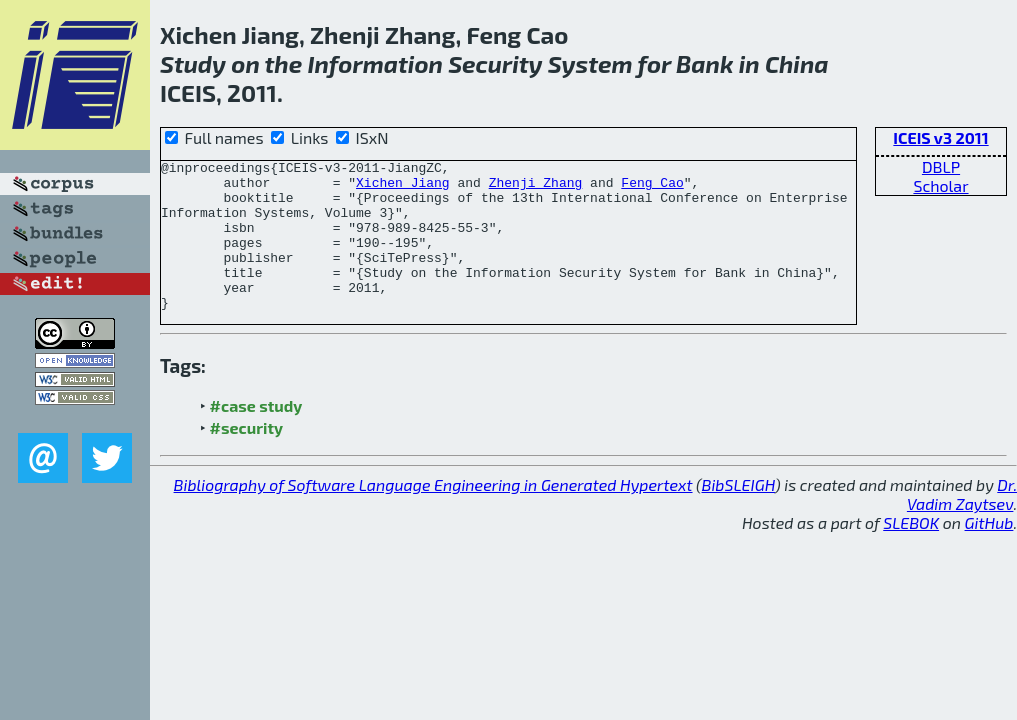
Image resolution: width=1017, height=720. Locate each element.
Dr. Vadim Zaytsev (962, 524)
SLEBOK (911, 552)
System (590, 63)
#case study (256, 435)
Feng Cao (652, 188)
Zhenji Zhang (536, 188)
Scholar (940, 185)
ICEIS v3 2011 (940, 137)
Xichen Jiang (403, 188)
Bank (704, 63)
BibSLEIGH (738, 514)
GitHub (989, 552)
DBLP (941, 166)
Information (375, 63)
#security (246, 457)
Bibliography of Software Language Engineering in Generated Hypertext (433, 514)
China (797, 63)
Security (495, 63)
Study (193, 63)
